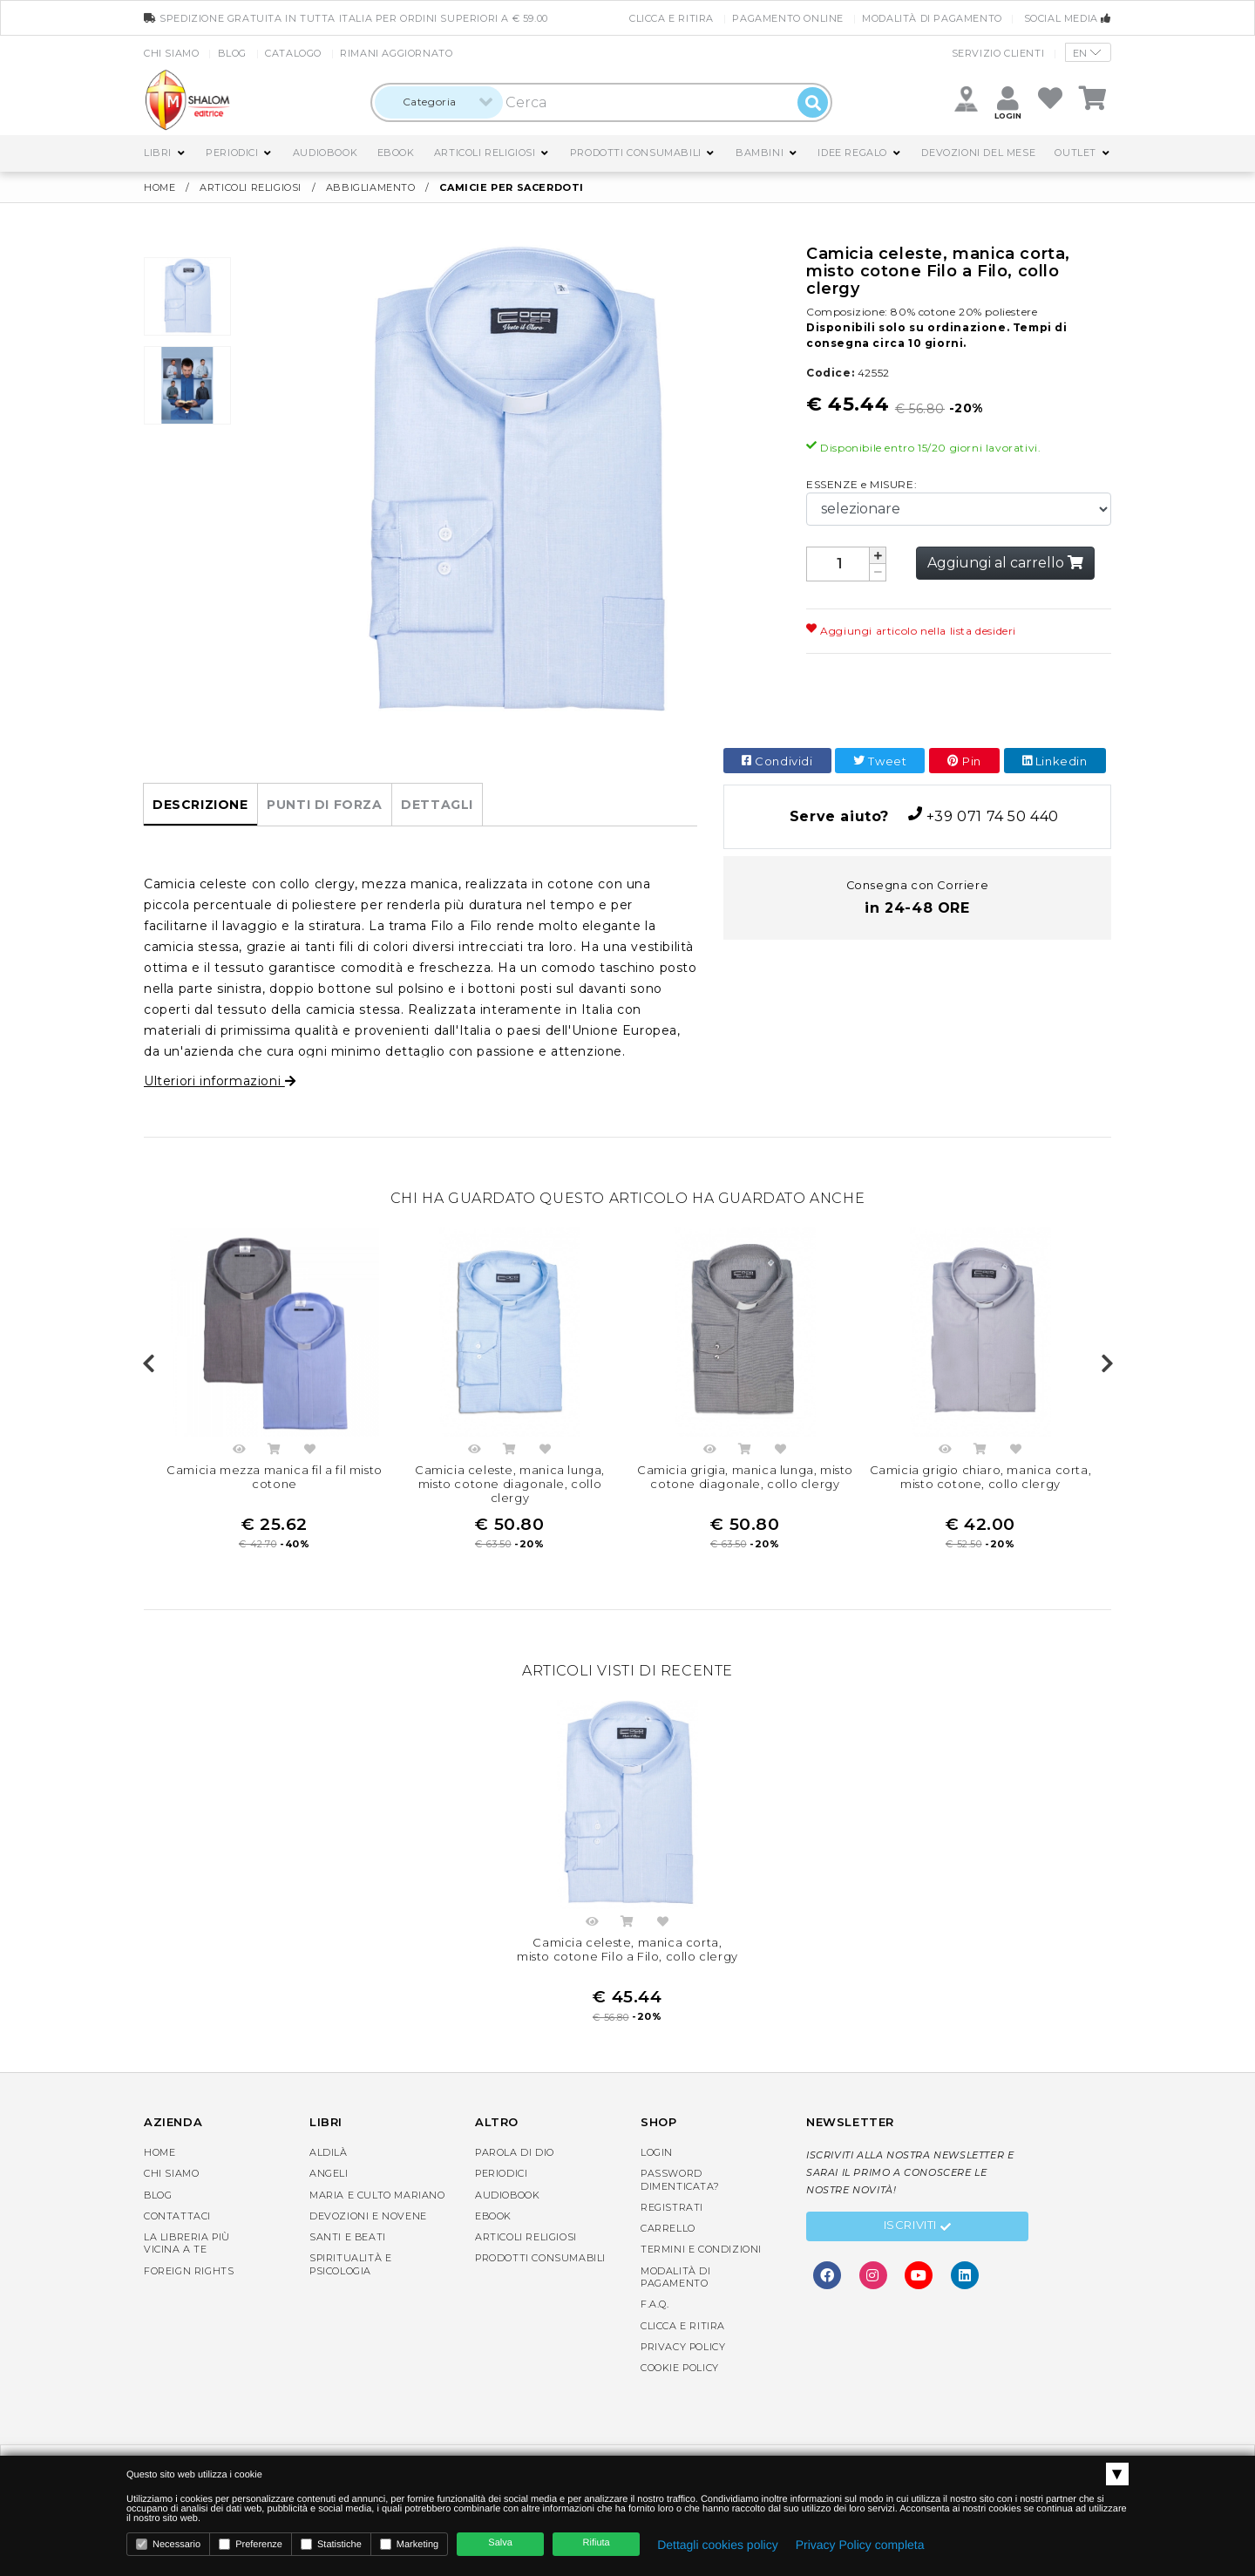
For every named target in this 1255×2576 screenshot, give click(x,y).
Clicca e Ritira (671, 18)
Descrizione (200, 804)
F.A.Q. (655, 2304)
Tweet (879, 761)
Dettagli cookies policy (717, 2545)
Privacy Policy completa (860, 2545)
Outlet (1075, 152)
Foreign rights (189, 2271)
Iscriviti (918, 2227)
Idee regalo (852, 152)
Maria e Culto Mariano (377, 2195)
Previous (148, 1364)
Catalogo (293, 53)
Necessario (168, 2544)
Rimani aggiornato (396, 53)
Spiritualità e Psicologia (350, 2264)
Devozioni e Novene (368, 2216)
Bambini (760, 152)
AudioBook (325, 152)
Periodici (232, 152)
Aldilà (328, 2152)
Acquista (274, 1451)
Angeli (329, 2173)
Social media (1067, 18)
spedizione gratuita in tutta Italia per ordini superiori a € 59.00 (346, 18)
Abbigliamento (372, 187)
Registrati (672, 2207)
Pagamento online (788, 18)
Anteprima (238, 1451)
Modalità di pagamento (932, 18)
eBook (396, 152)
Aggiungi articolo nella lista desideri (911, 630)
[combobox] (439, 102)
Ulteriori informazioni (219, 1081)
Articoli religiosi (485, 152)
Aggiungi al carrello (1005, 562)
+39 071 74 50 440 (917, 815)
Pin (964, 761)
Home (159, 187)
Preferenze (250, 2544)
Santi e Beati (347, 2237)
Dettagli (437, 804)
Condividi (777, 761)
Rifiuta (596, 2543)
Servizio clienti (998, 53)
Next (1106, 1364)
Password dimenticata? (680, 2179)
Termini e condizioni (701, 2249)
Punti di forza (324, 804)
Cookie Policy (680, 2368)
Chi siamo (171, 53)
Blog (232, 53)
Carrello (668, 2228)
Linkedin (1055, 761)
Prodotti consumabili (636, 152)
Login (657, 2152)
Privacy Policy (683, 2347)
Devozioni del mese (978, 152)
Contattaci (177, 2216)
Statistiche (331, 2544)
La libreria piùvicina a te (187, 2243)
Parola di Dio (514, 2152)
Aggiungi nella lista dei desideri (310, 1451)
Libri (158, 152)
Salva (500, 2543)
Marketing (409, 2544)
